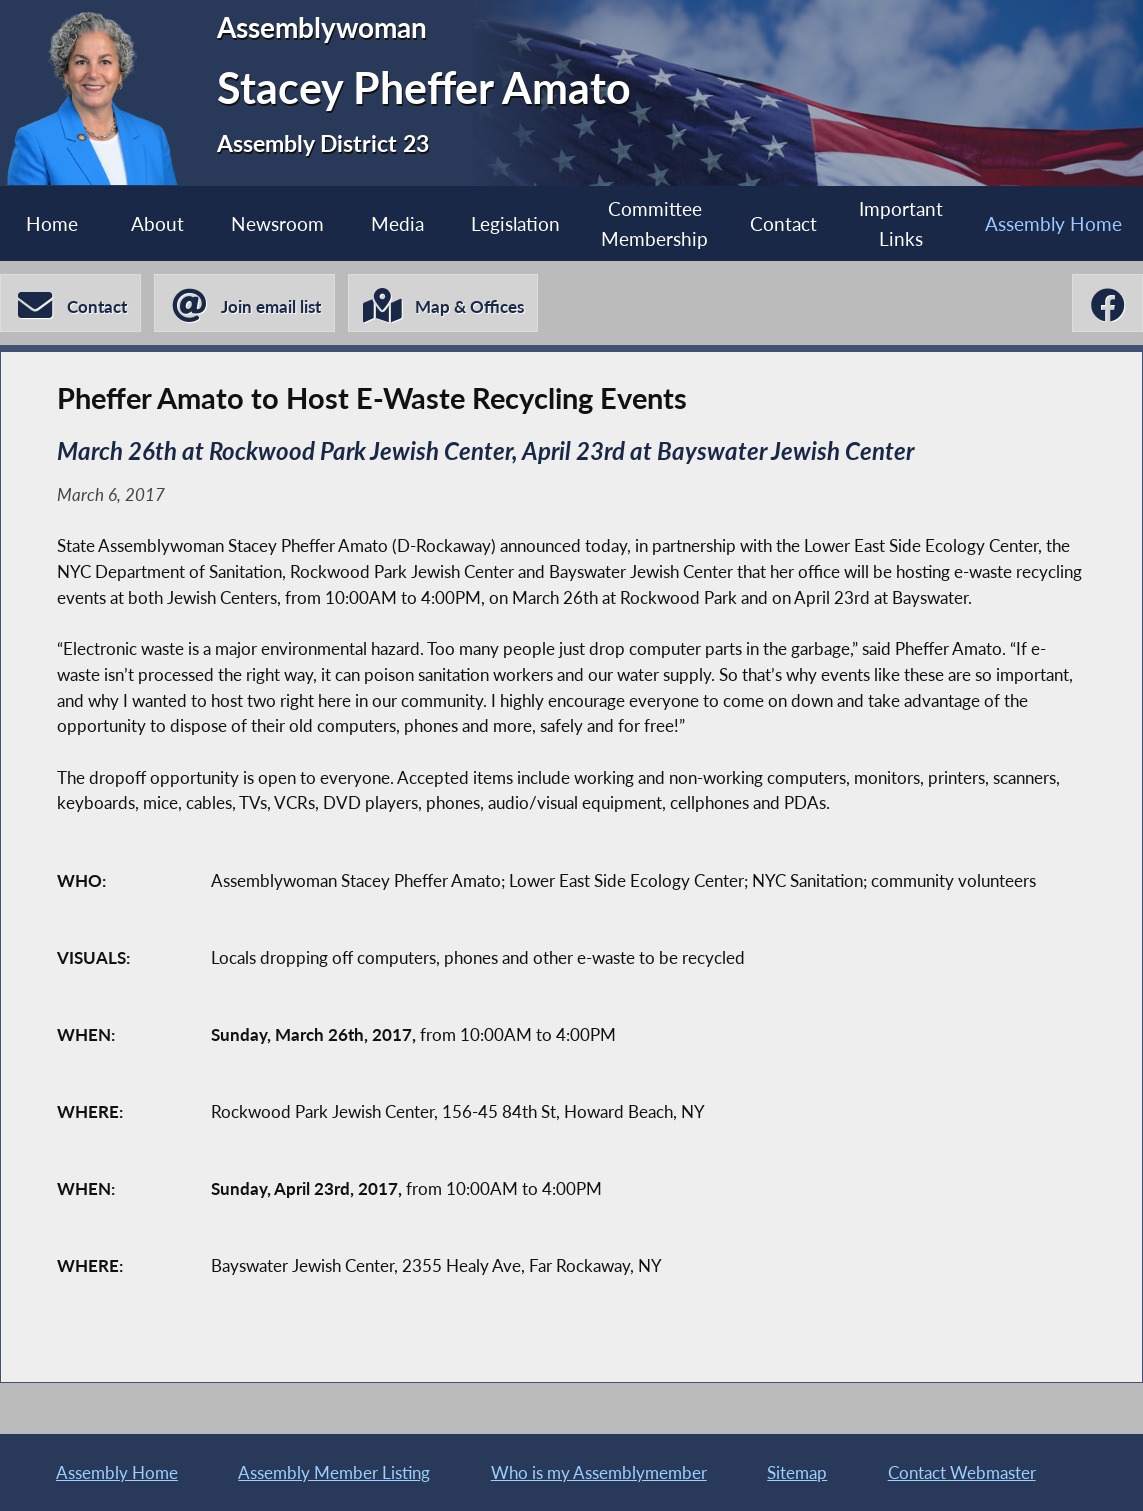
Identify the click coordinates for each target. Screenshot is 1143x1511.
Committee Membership (654, 223)
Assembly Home (1053, 223)
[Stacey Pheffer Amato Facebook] (1107, 303)
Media (397, 223)
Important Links (901, 223)
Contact (783, 223)
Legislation (515, 223)
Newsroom (277, 223)
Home (52, 223)
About (157, 223)
